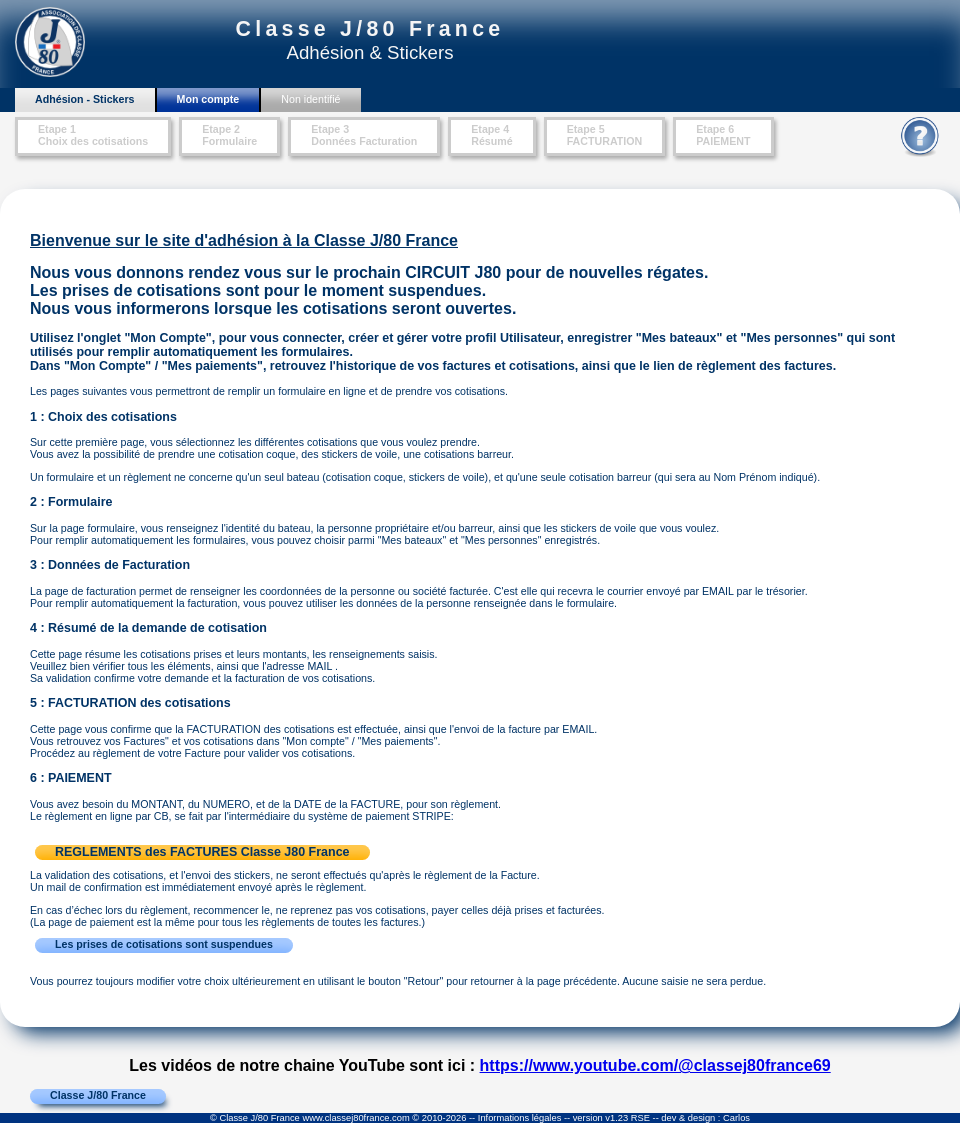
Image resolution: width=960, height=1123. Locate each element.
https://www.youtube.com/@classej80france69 (655, 1065)
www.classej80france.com (355, 1118)
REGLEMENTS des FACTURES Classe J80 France (202, 852)
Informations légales (519, 1118)
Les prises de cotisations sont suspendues (164, 944)
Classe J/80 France (98, 1095)
